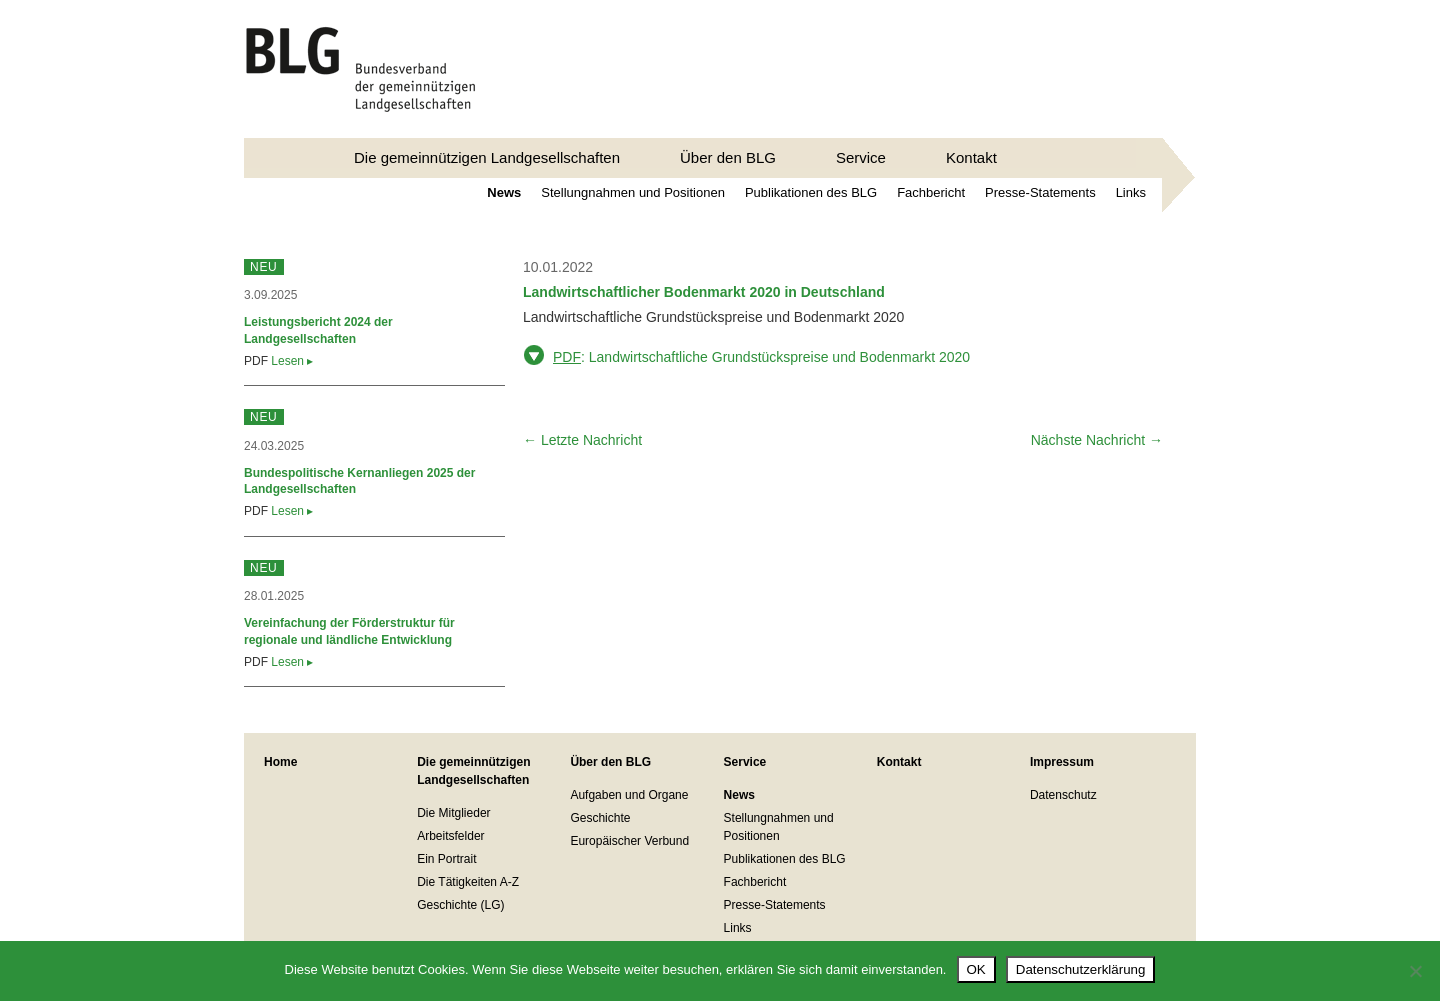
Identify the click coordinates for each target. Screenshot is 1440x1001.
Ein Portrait (446, 859)
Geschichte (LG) (460, 905)
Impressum (1062, 762)
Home (280, 762)
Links (1131, 192)
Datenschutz (1063, 795)
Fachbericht (931, 192)
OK (976, 969)
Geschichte (600, 818)
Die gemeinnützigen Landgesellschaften (487, 157)
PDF (567, 357)
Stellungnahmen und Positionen (633, 192)
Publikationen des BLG (811, 192)
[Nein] (1415, 971)
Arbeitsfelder (450, 836)
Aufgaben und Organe (629, 795)
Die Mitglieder (453, 813)
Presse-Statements (1040, 192)
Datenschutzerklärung (1081, 969)
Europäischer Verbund (629, 841)
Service (861, 157)
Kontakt (971, 157)
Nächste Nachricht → (1097, 440)
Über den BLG (728, 157)
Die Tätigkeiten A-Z (468, 882)
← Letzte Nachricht (582, 440)
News (504, 192)
